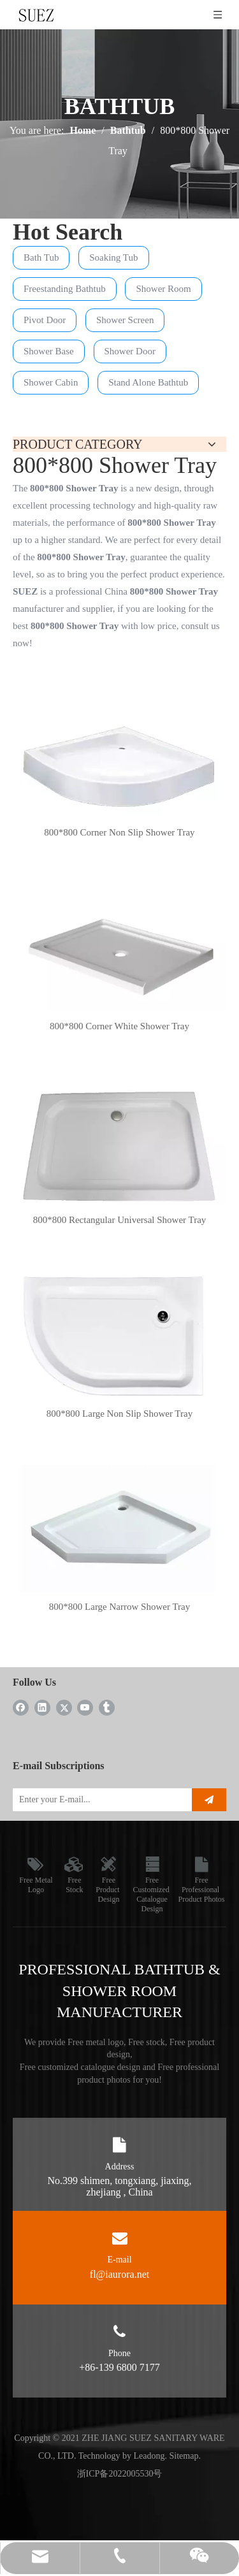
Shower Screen (125, 320)
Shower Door (130, 351)
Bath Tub (41, 257)
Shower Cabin (51, 382)
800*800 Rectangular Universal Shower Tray (119, 1220)
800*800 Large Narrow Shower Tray (119, 1607)
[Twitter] (64, 1707)
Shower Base (49, 351)
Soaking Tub (113, 257)
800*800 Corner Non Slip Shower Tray (119, 832)
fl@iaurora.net (119, 2274)
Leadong (149, 2456)
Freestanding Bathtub (65, 289)
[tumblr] (107, 1707)
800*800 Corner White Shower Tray (119, 1026)
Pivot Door (45, 320)
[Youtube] (85, 1707)
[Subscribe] (209, 1799)
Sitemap (184, 2456)
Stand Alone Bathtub (148, 382)
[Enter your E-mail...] (99, 1799)
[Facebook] (21, 1707)
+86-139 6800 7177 (119, 2367)
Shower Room (163, 289)
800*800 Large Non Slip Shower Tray (119, 1413)
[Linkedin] (42, 1707)
